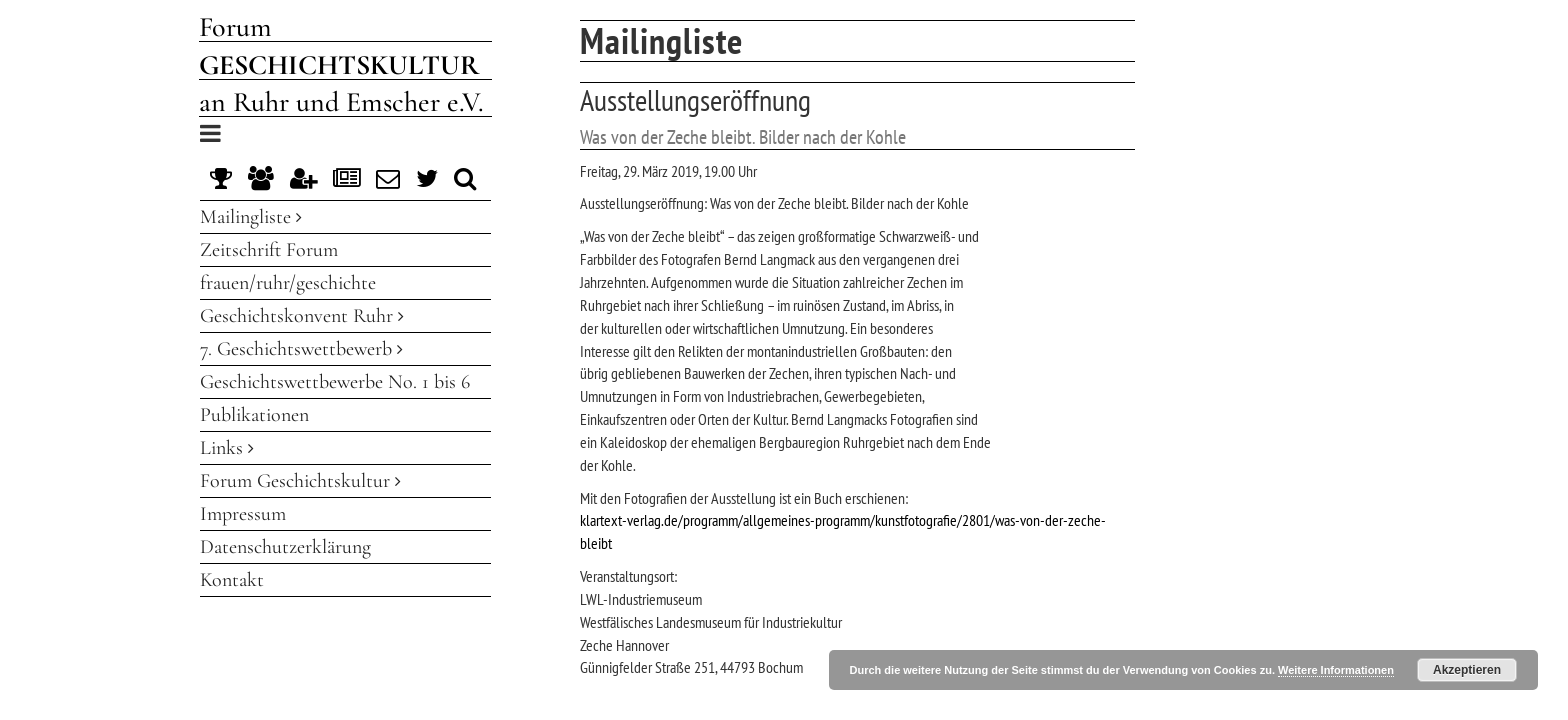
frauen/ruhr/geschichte (288, 283)
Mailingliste (251, 217)
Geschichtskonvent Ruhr (302, 316)
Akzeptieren (1467, 670)
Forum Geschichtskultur (300, 481)
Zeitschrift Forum (269, 250)
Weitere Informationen (1336, 670)
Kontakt (232, 580)
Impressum (243, 514)
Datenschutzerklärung (285, 547)
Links (227, 448)
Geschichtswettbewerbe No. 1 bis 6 (335, 382)
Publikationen (254, 415)
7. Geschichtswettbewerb (301, 349)
